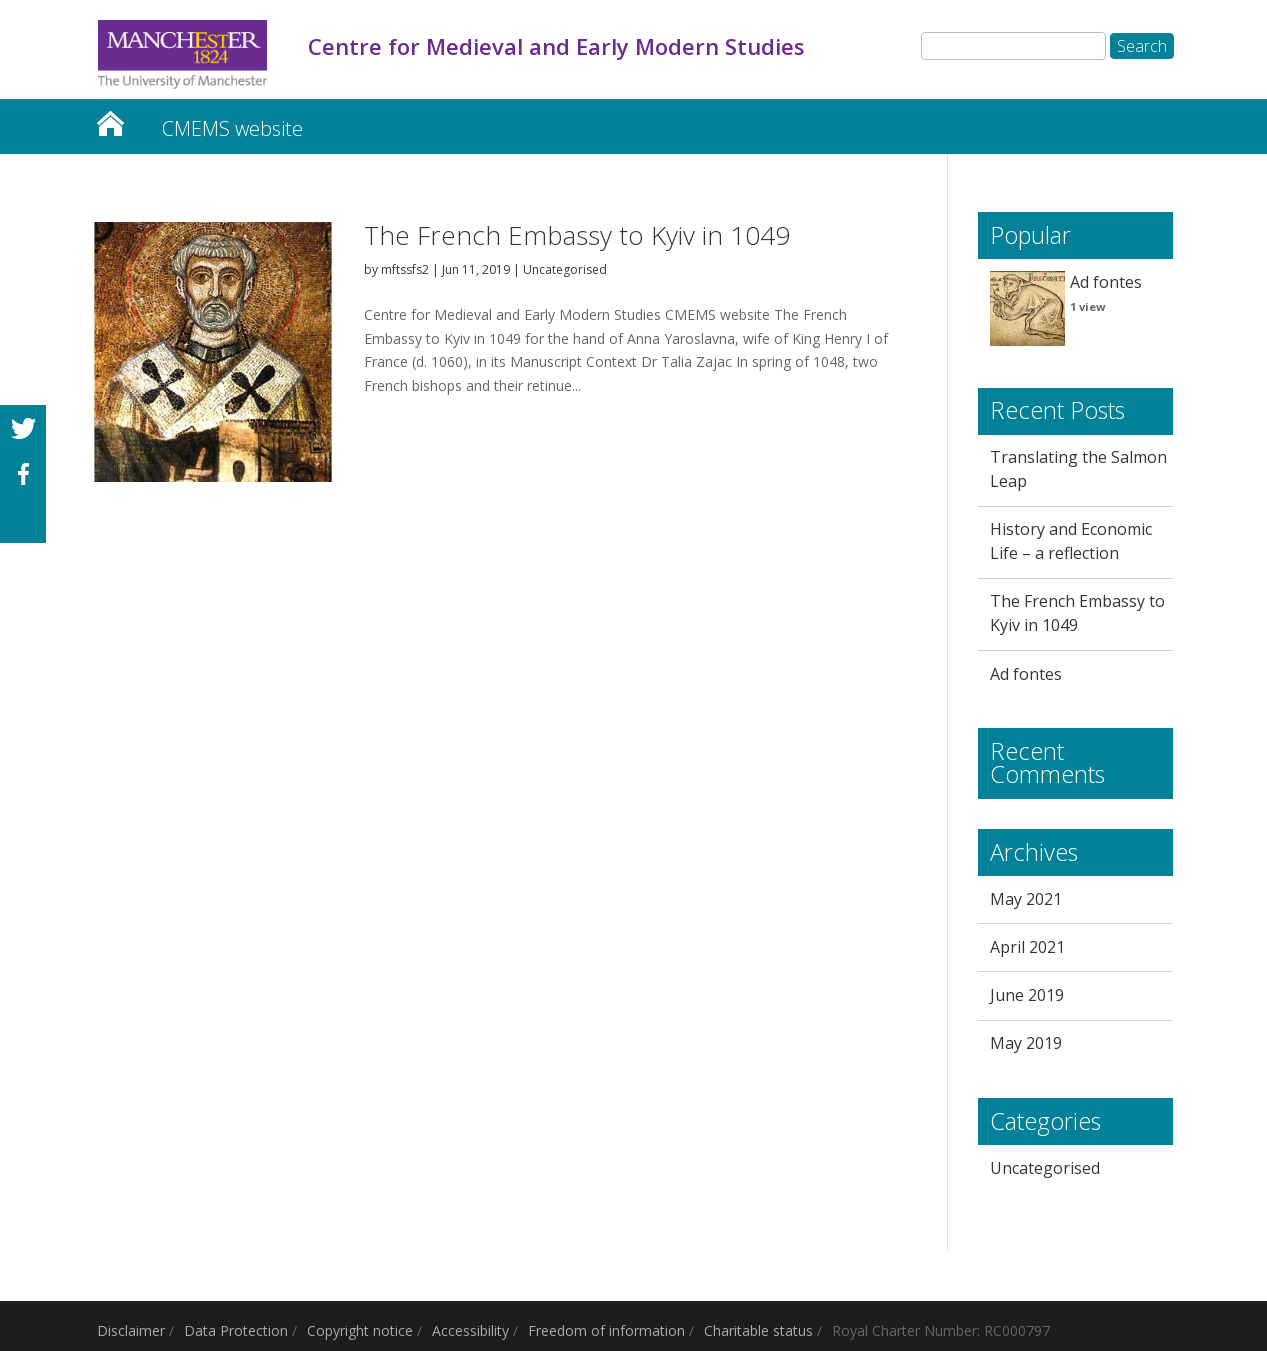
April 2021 (1027, 947)
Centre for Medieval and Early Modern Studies (110, 118)
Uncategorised (565, 269)
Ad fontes (1106, 282)
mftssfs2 (405, 269)
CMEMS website (232, 128)
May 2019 (1026, 1043)
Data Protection (236, 1330)
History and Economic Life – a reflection (1071, 541)
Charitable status (758, 1330)
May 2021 (1026, 899)
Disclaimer (131, 1330)
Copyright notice (360, 1330)
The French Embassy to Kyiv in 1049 (577, 235)
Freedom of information (606, 1330)
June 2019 (1027, 995)
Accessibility (470, 1330)
